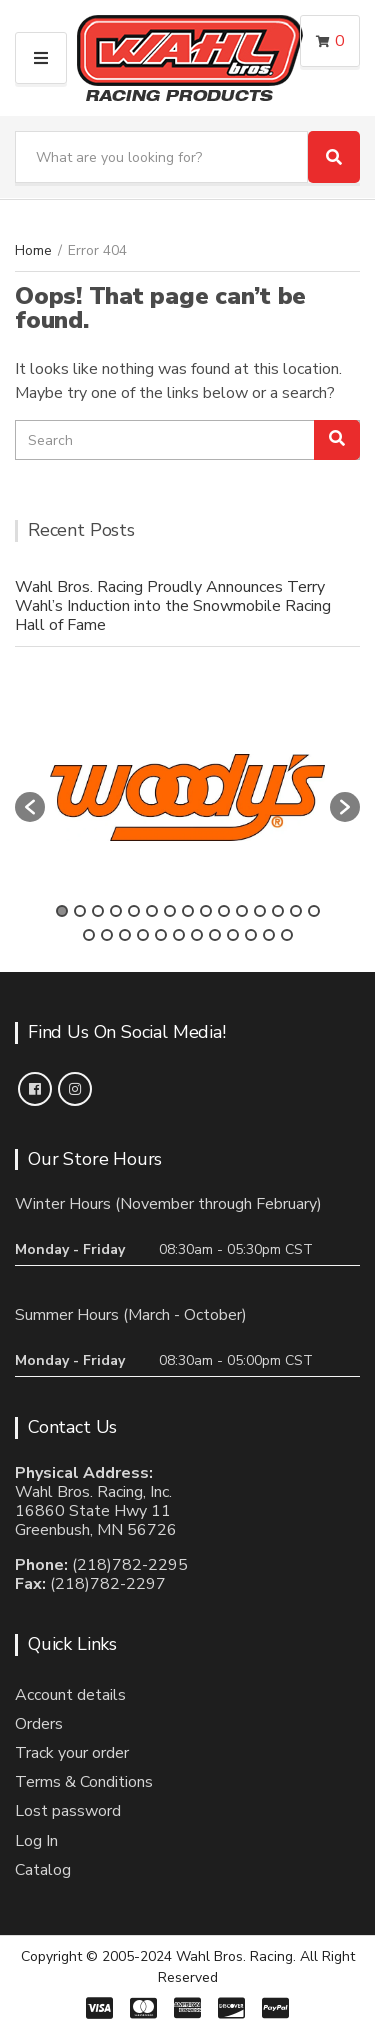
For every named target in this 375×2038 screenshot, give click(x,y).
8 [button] (188, 911)
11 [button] (242, 911)
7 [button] (170, 911)
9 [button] (206, 911)
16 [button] (89, 935)
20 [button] (161, 935)
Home (33, 250)
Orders (39, 1724)
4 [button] (116, 911)
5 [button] (134, 911)
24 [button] (233, 935)
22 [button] (197, 935)
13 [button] (278, 911)
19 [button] (143, 935)
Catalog (43, 1870)
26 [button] (269, 935)
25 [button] (251, 935)
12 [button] (260, 911)
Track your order (72, 1753)
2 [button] (80, 911)
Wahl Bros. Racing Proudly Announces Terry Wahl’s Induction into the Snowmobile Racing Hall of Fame (173, 606)
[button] (30, 807)
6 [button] (152, 911)
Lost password (68, 1811)
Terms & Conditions (84, 1782)
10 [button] (224, 911)
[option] (187, 797)
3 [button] (98, 911)
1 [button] (62, 911)
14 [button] (296, 911)
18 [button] (125, 935)
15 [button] (314, 911)
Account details (70, 1695)
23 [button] (215, 935)
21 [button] (179, 935)
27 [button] (287, 935)
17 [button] (107, 935)
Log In (36, 1841)
